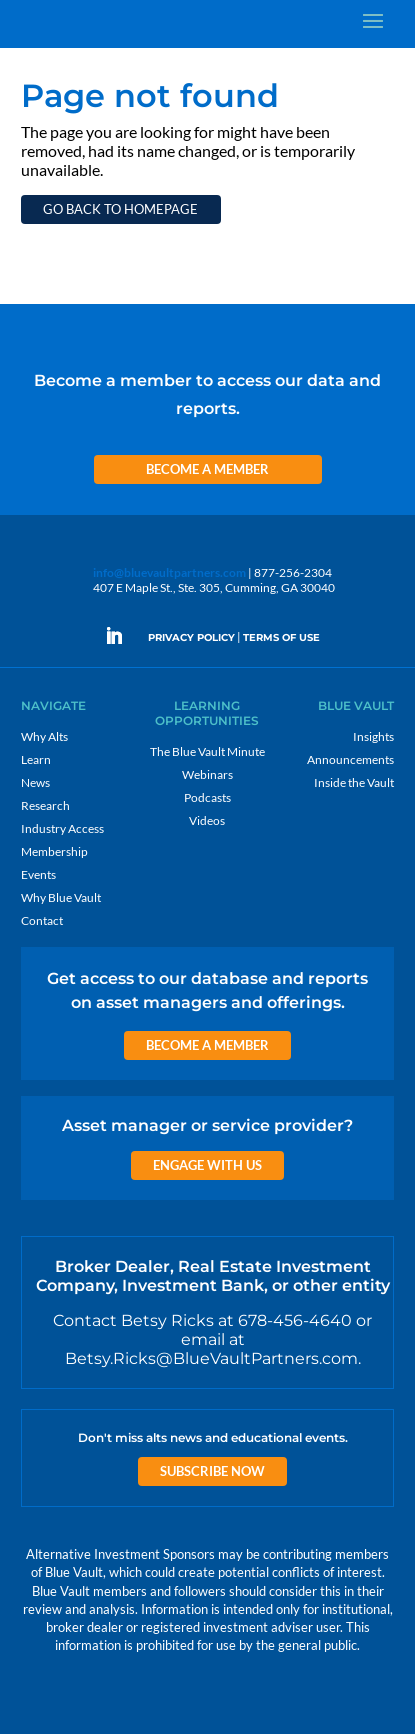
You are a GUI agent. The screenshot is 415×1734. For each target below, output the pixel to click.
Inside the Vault (354, 782)
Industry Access (62, 828)
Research (45, 805)
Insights (373, 736)
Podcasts (207, 797)
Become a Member (207, 469)
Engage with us (207, 1165)
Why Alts (44, 736)
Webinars (207, 774)
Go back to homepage (120, 209)
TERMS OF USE (281, 637)
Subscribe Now (212, 1471)
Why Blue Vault (61, 897)
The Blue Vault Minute (207, 751)
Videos (207, 820)
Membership (54, 851)
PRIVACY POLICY (191, 637)
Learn (36, 759)
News (35, 782)
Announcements (350, 759)
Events (38, 874)
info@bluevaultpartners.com (169, 572)
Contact (42, 920)
